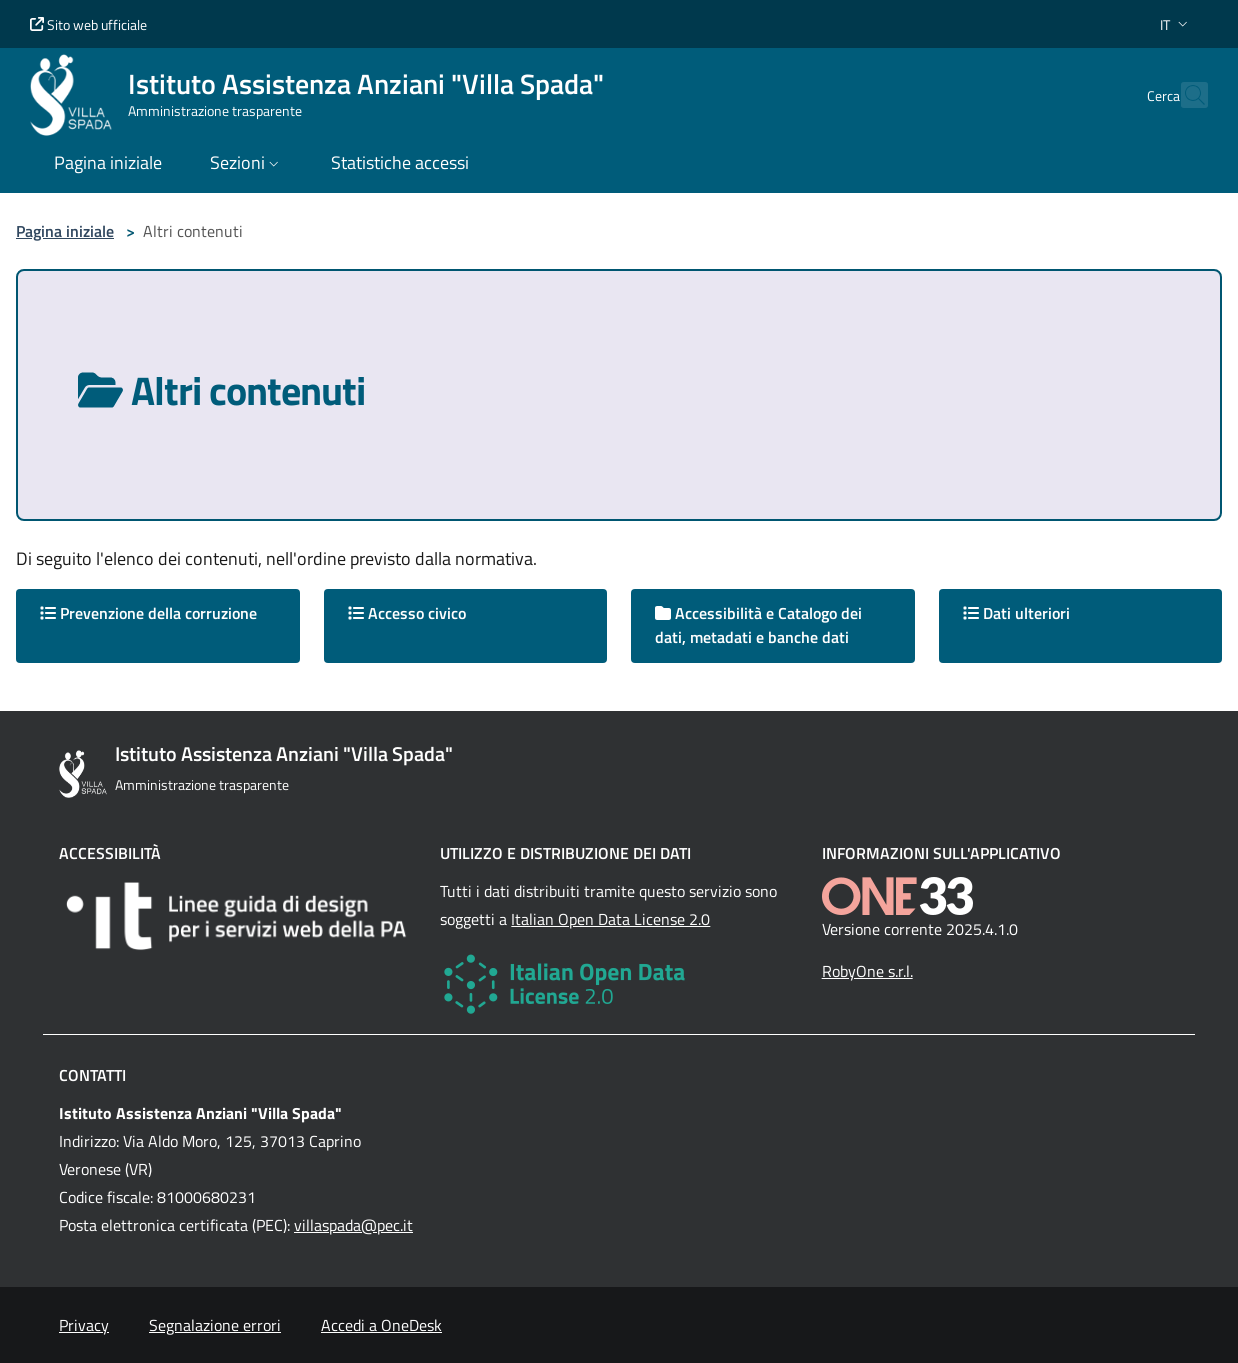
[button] (1176, 24)
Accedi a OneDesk (381, 1325)
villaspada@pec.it (353, 1225)
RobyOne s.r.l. (867, 971)
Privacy (84, 1325)
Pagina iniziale (65, 231)
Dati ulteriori (1016, 613)
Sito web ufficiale (88, 24)
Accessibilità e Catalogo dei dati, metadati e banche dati (758, 625)
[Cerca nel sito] (1184, 95)
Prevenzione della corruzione (148, 613)
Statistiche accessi (400, 162)
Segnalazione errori (215, 1325)
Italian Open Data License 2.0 (610, 919)
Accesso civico (407, 613)
